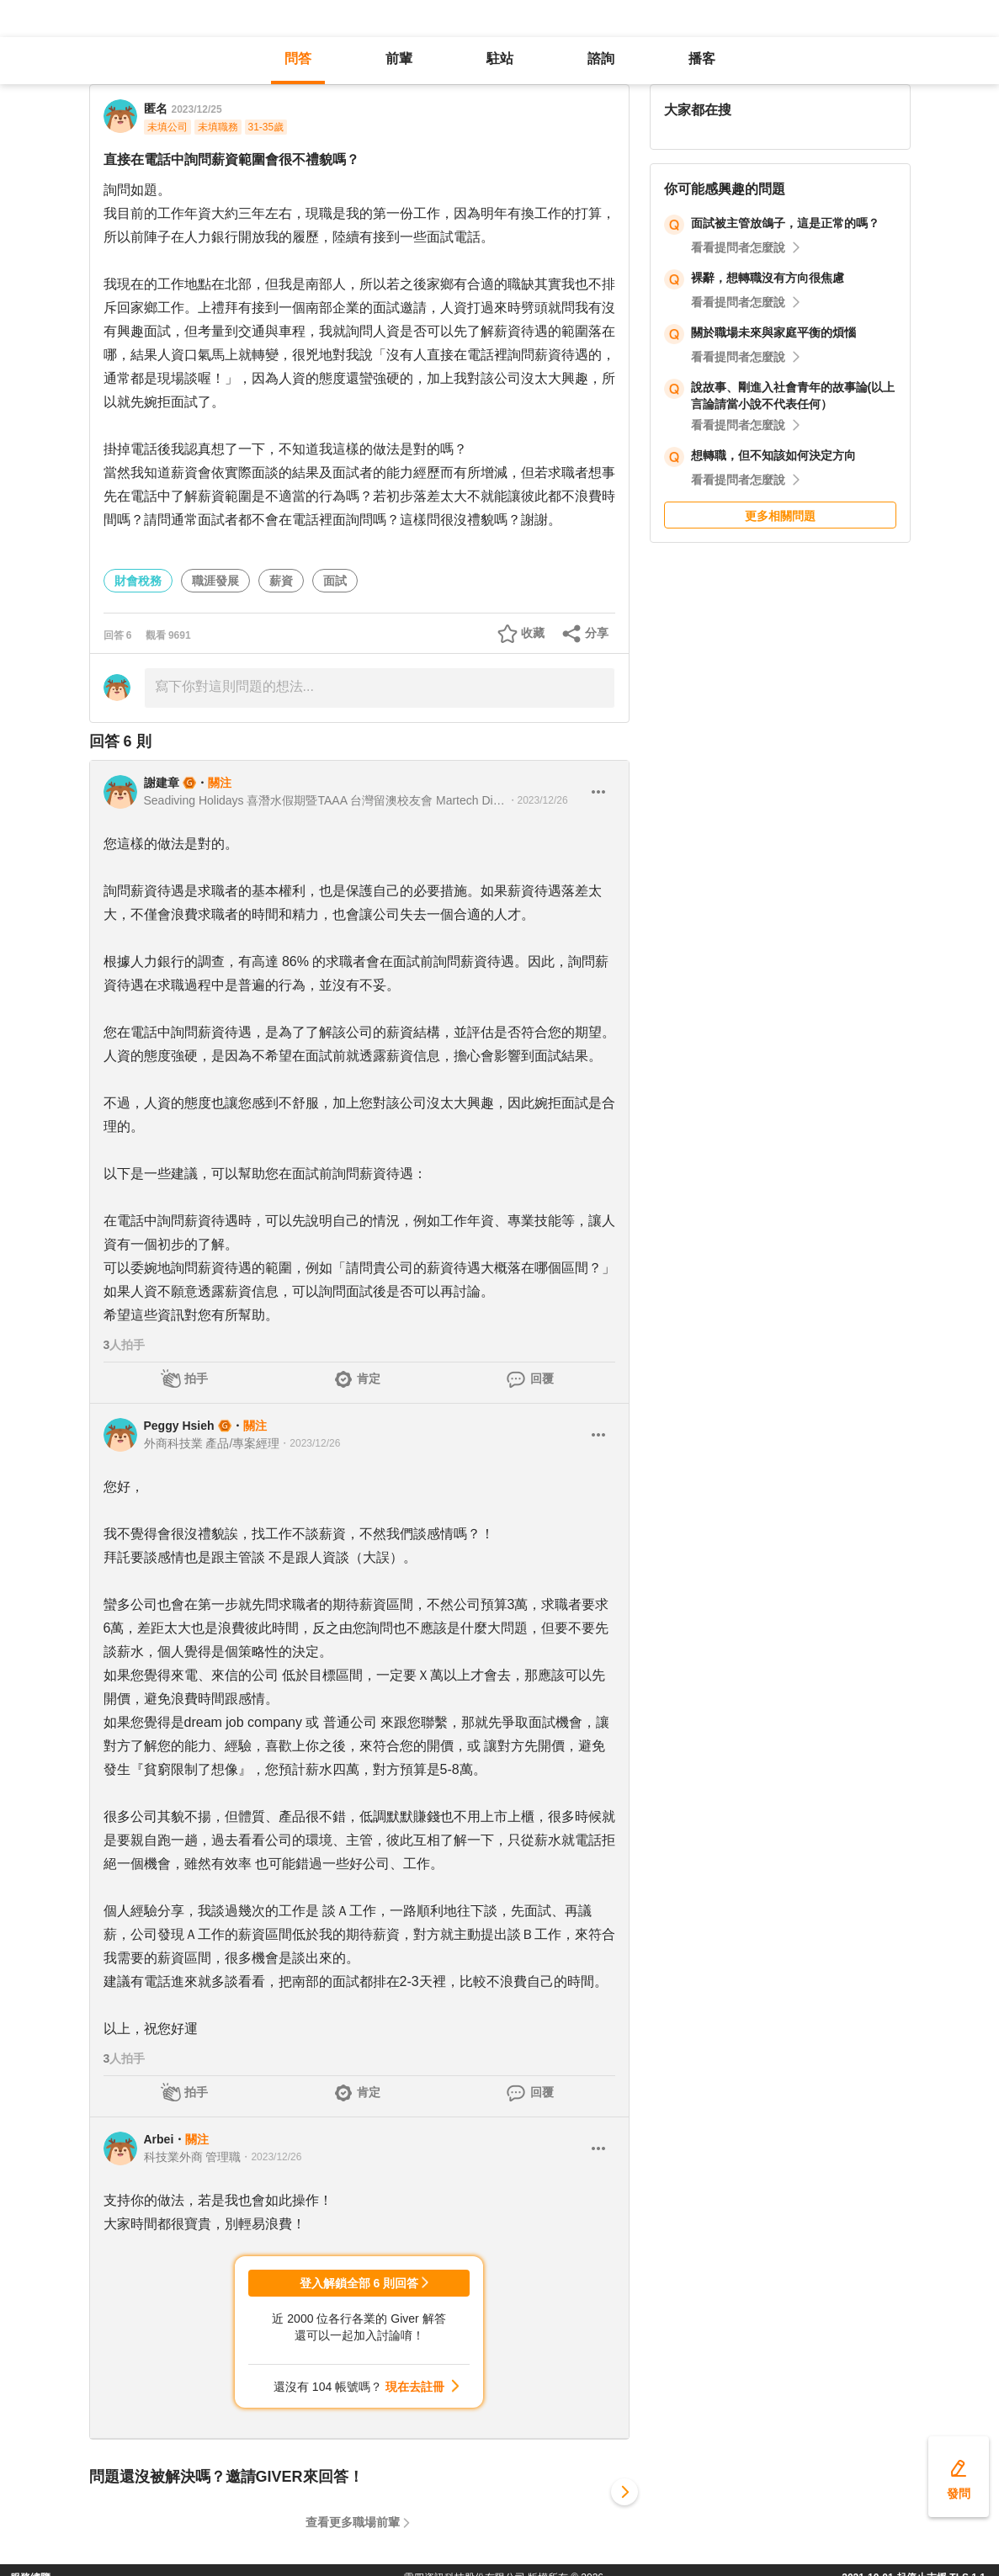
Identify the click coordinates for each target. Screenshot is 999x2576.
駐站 (499, 58)
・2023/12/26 (537, 800)
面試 (335, 580)
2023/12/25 (197, 109)
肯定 (368, 1378)
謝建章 (161, 782)
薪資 (281, 580)
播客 (701, 58)
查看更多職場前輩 (353, 2522)
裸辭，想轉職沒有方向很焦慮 (767, 277)
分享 (596, 633)
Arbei (159, 2139)
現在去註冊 (414, 2386)
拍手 (196, 1378)
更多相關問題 (780, 516)
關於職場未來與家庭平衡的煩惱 (773, 332)
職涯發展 (215, 580)
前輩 (398, 58)
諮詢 (600, 58)
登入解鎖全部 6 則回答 (359, 2283)
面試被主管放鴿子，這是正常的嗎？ (785, 223)
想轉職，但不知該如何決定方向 (773, 455)
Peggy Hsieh (179, 1425)
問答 (297, 58)
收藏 (533, 633)
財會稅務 (138, 580)
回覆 (542, 1378)
